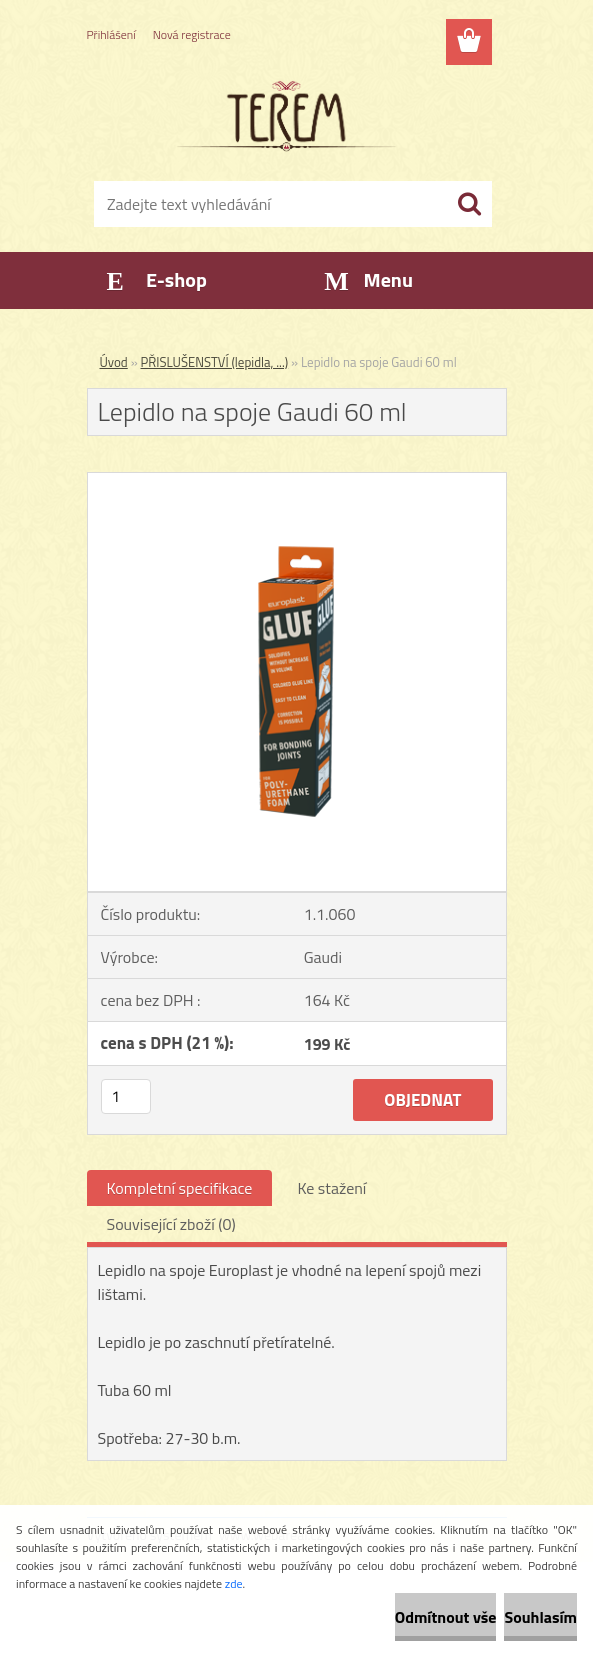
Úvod (114, 362)
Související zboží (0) (171, 1224)
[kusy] (126, 1096)
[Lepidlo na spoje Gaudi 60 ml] (297, 481)
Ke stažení (331, 1188)
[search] (469, 204)
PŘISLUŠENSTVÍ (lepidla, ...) (215, 362)
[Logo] (284, 116)
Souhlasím (540, 1617)
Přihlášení (111, 34)
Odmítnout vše (446, 1617)
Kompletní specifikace (180, 1188)
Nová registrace (192, 34)
